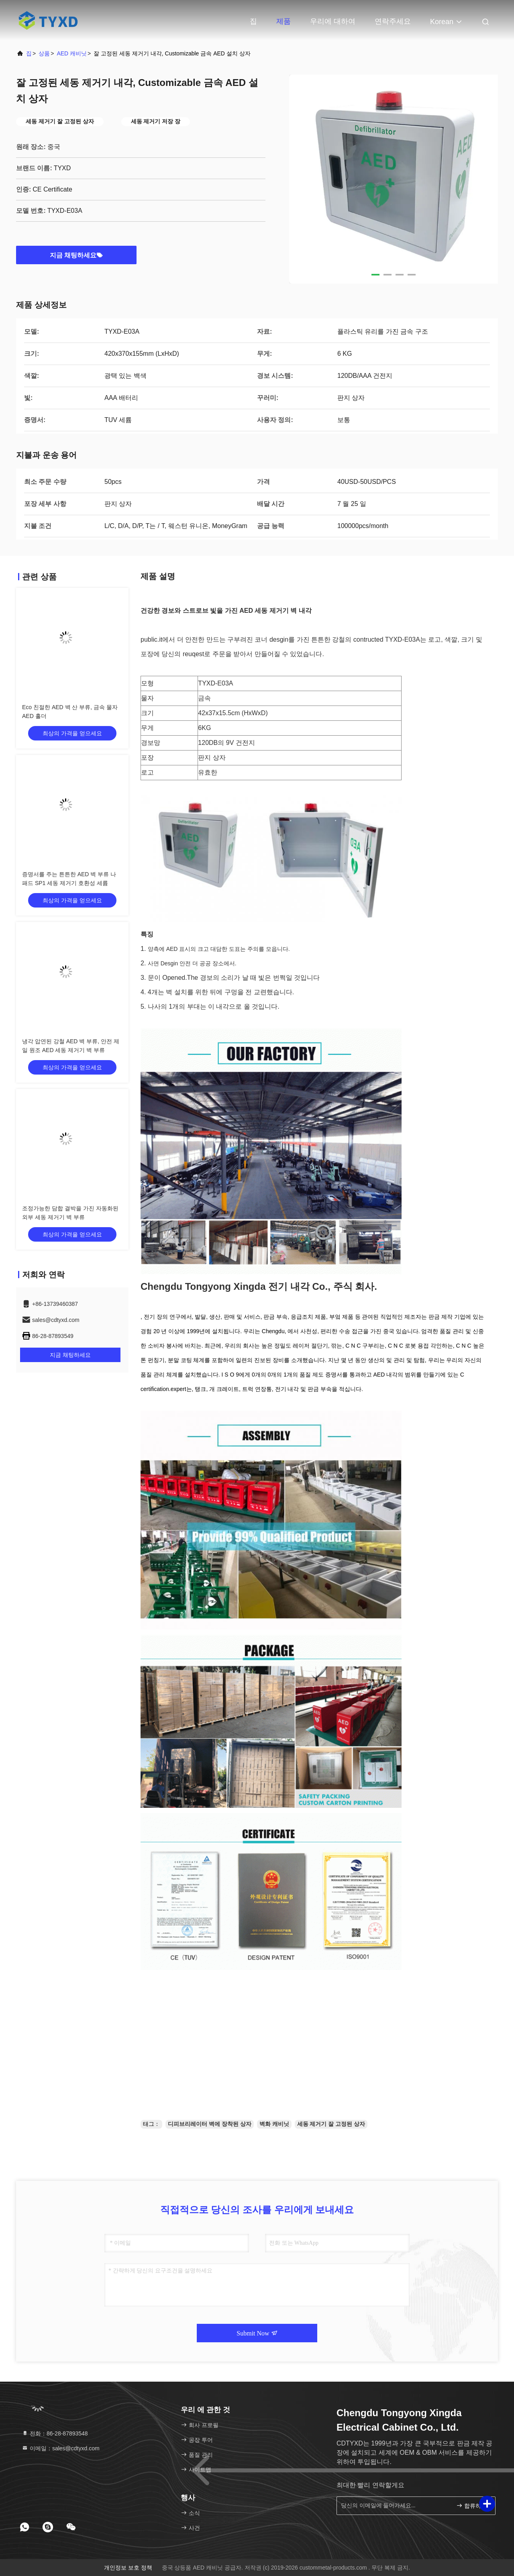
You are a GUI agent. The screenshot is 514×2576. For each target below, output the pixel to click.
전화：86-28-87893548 (55, 2433)
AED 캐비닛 (72, 53)
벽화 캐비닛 (274, 2124)
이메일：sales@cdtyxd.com (61, 2448)
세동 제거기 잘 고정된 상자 (331, 2124)
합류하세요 (472, 2505)
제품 (283, 21)
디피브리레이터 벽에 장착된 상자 (209, 2124)
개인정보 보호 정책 (128, 2567)
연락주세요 (393, 21)
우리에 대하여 (332, 21)
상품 (44, 53)
